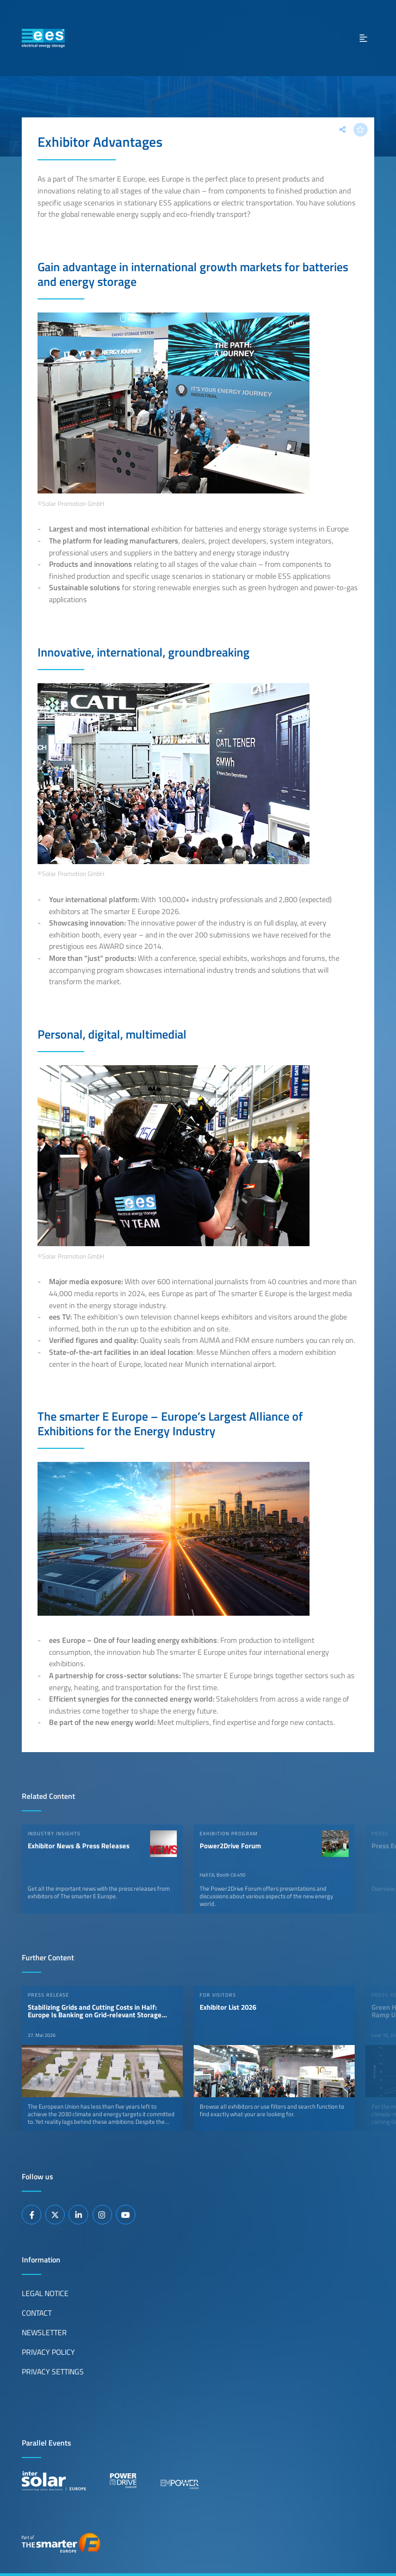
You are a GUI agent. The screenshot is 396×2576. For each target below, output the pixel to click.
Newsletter (44, 2333)
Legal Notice (45, 2293)
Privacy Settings (53, 2372)
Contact (37, 2313)
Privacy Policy (48, 2352)
